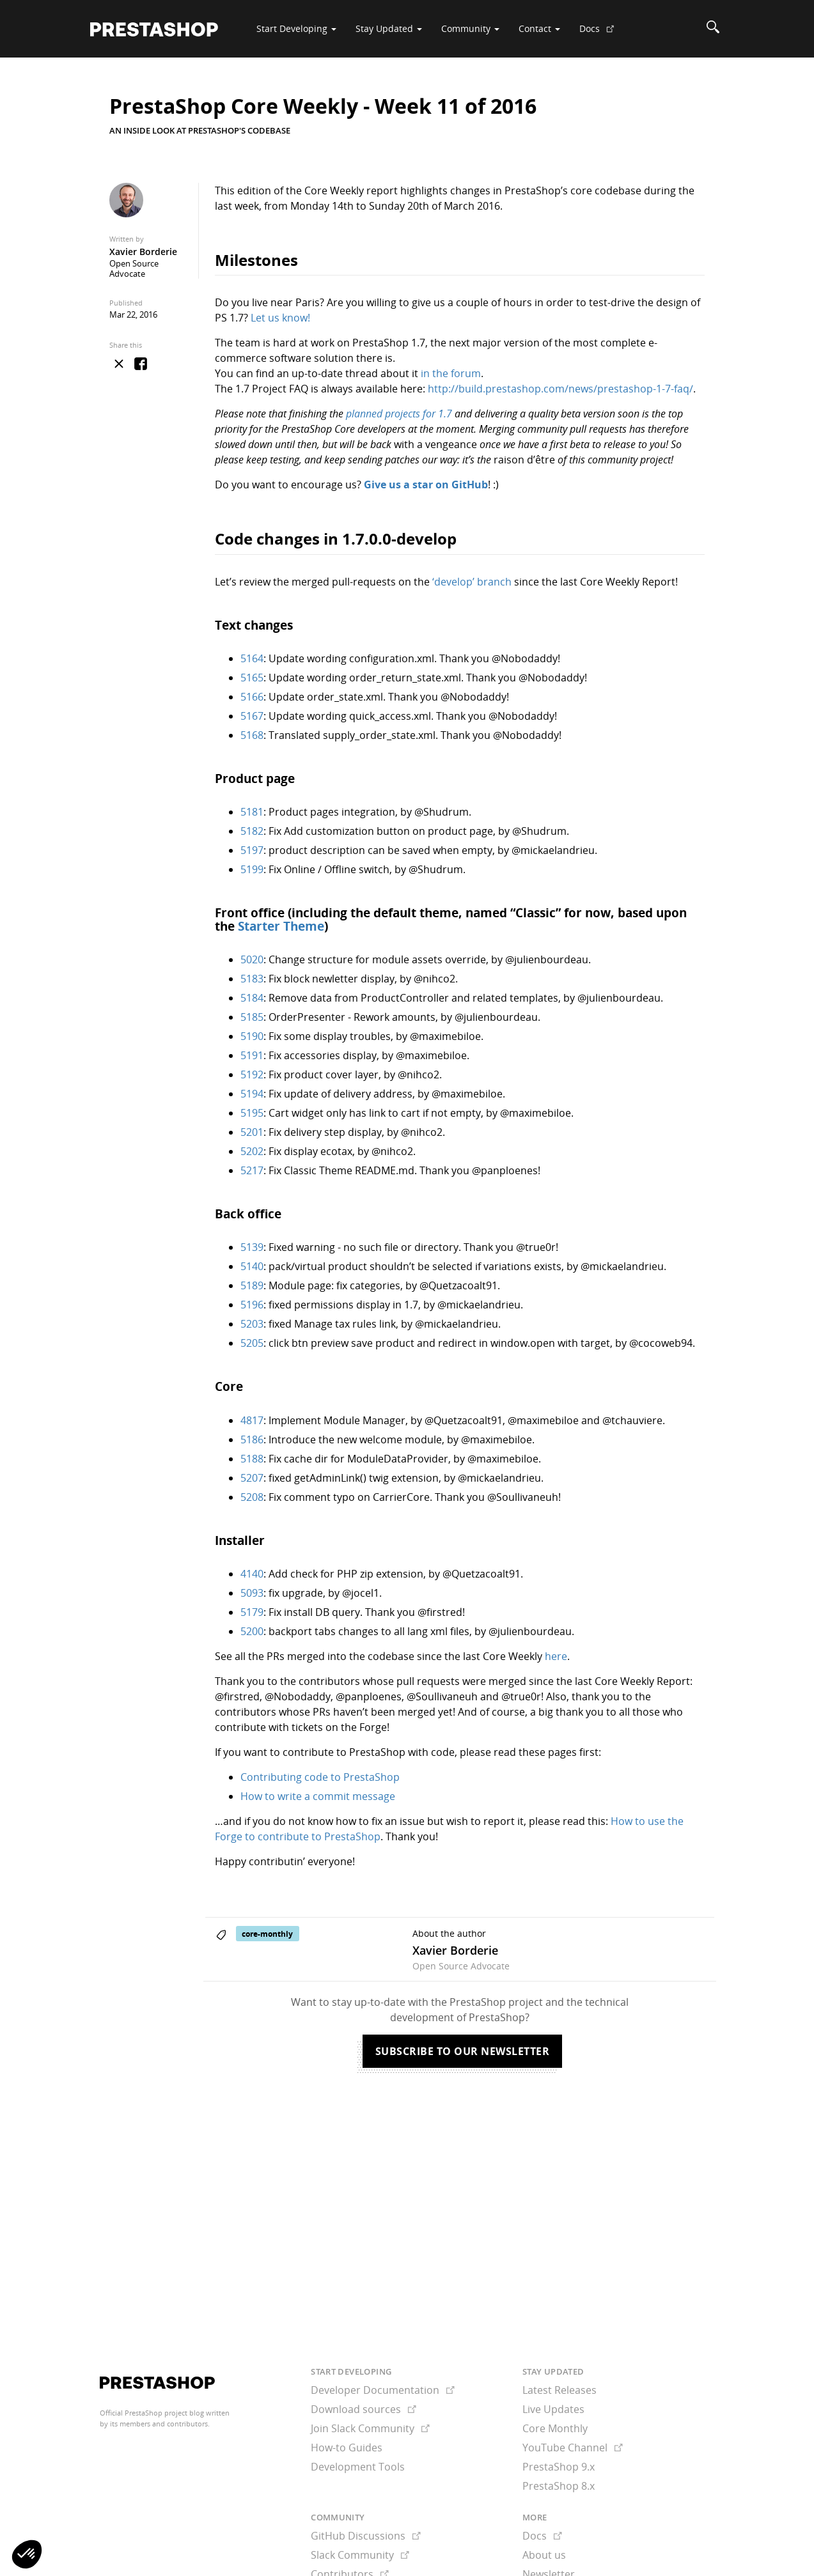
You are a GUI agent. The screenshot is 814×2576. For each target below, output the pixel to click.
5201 (251, 1132)
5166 (251, 697)
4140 (251, 1574)
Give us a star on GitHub (426, 484)
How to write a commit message (317, 1796)
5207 (251, 1478)
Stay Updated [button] (389, 28)
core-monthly (267, 1933)
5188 (251, 1459)
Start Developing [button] (296, 28)
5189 (251, 1285)
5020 (251, 959)
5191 (251, 1055)
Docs (601, 33)
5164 (251, 658)
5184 (251, 998)
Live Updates (553, 2409)
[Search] (712, 28)
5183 (251, 979)
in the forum (451, 373)
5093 (251, 1593)
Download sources (363, 2409)
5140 (251, 1266)
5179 (251, 1612)
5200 (251, 1631)
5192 (251, 1074)
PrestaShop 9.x (558, 2467)
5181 (251, 812)
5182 (251, 831)
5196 (251, 1305)
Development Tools (358, 2467)
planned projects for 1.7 (399, 414)
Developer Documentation (383, 2390)
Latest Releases (559, 2390)
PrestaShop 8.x (558, 2486)
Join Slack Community (370, 2428)
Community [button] (470, 28)
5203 (251, 1324)
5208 (251, 1497)
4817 (251, 1420)
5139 (251, 1247)
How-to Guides (346, 2447)
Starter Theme (281, 926)
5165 (251, 678)
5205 (251, 1343)
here (556, 1656)
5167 (251, 716)
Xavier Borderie (143, 251)
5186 (251, 1439)
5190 (251, 1036)
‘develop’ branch (472, 582)
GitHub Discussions (366, 2536)
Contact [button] (539, 28)
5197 (251, 850)
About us (544, 2555)
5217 (251, 1170)
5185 (251, 1017)
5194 (251, 1094)
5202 (251, 1151)
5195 (251, 1113)
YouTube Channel (572, 2447)
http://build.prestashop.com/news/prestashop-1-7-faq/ (560, 389)
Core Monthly (555, 2428)
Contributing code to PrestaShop (320, 1777)
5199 (251, 869)
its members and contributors (159, 2423)
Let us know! (280, 318)
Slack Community (360, 2555)
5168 (251, 735)
